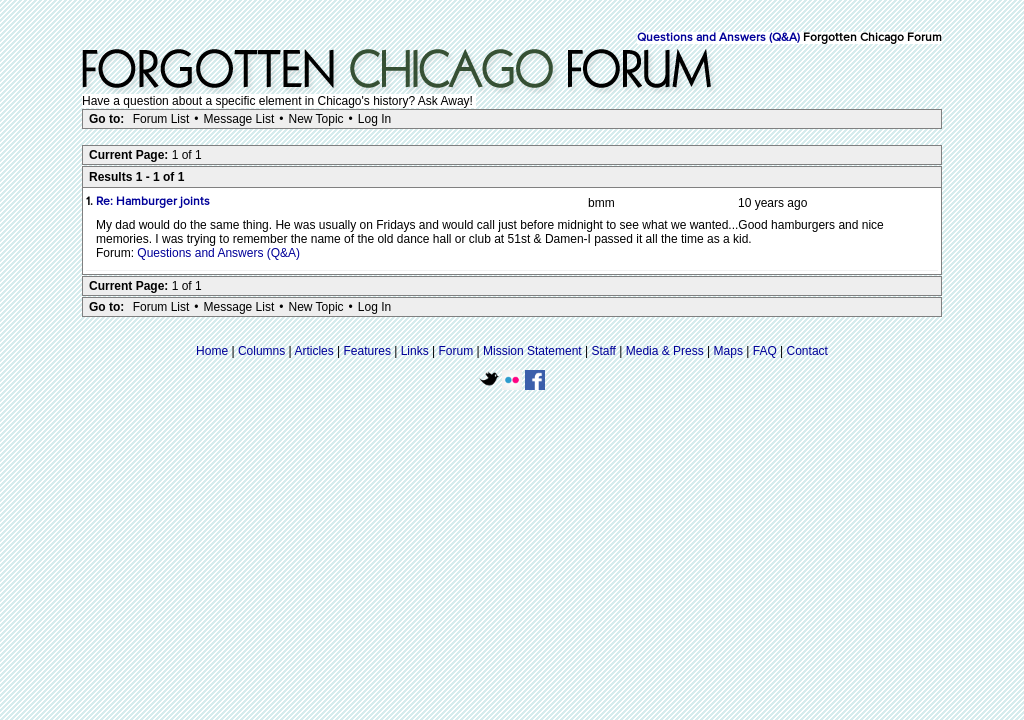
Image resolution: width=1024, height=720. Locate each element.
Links (415, 351)
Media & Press (665, 351)
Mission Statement (532, 351)
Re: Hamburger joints (153, 202)
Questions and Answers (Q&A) (718, 38)
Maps (728, 351)
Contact (807, 351)
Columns (261, 351)
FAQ (765, 351)
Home (212, 351)
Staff (603, 351)
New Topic (315, 119)
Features (367, 351)
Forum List (161, 119)
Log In (374, 119)
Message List (239, 119)
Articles (313, 351)
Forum (456, 351)
